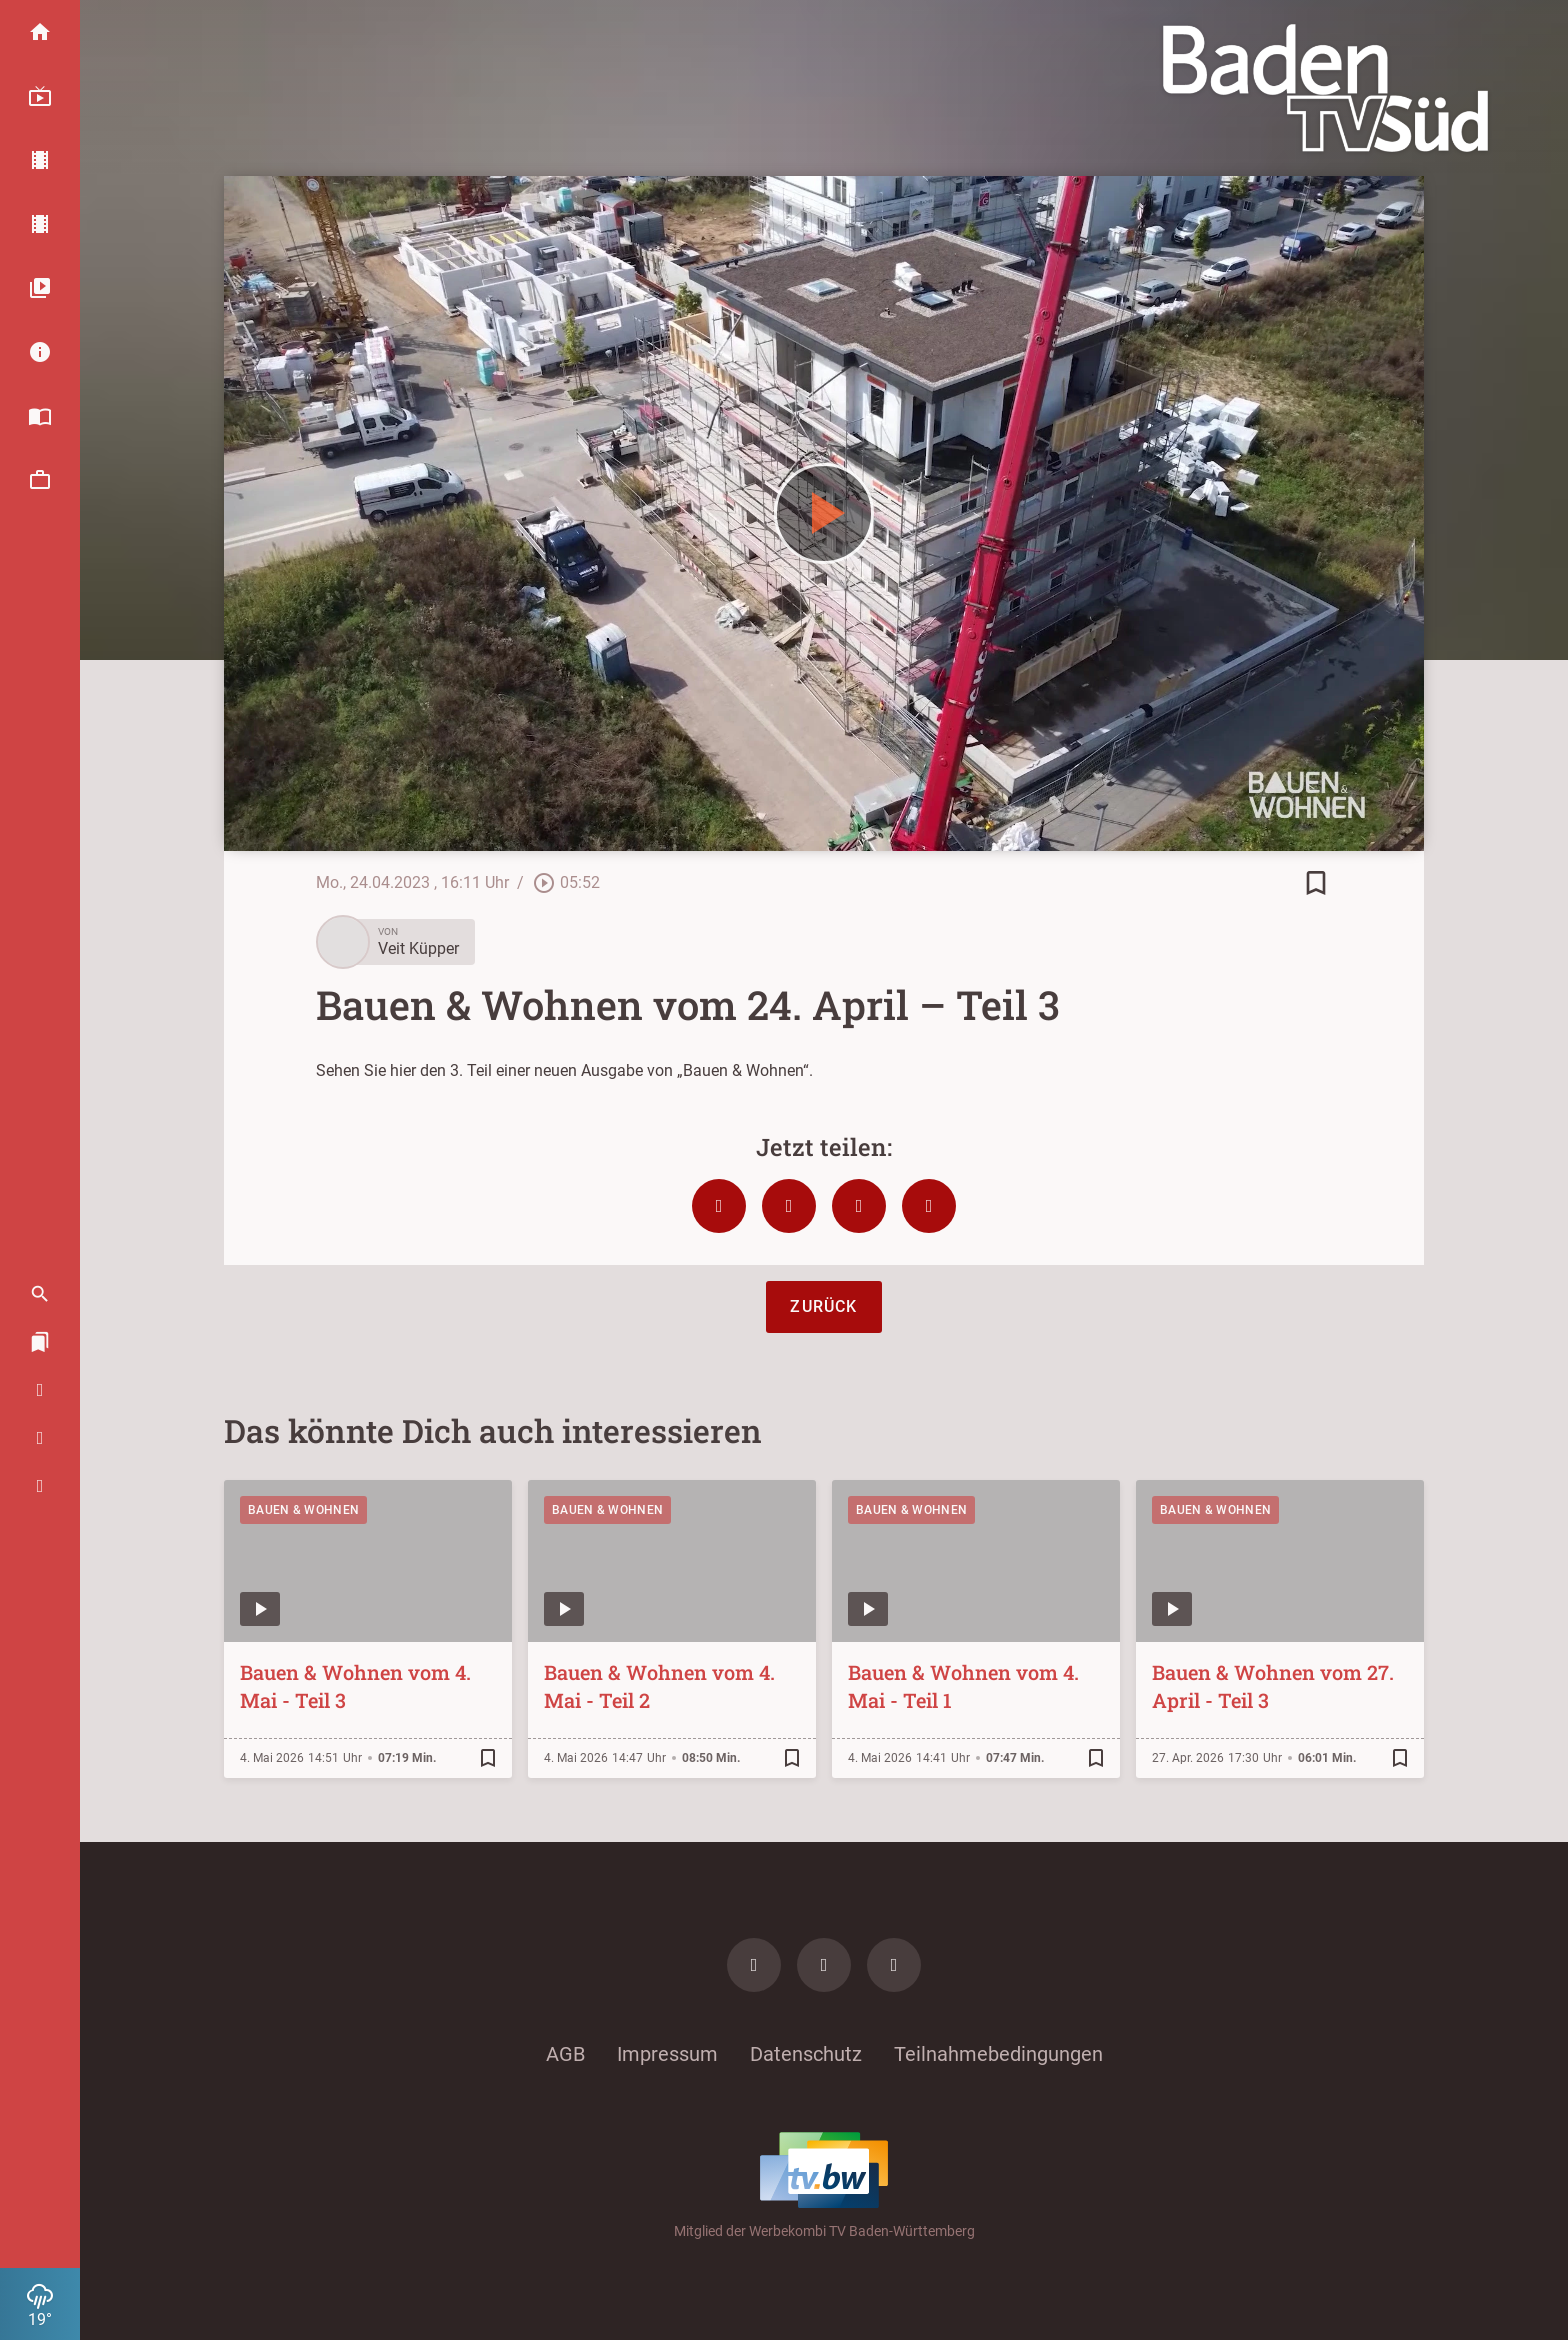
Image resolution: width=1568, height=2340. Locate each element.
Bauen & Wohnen (303, 1510)
